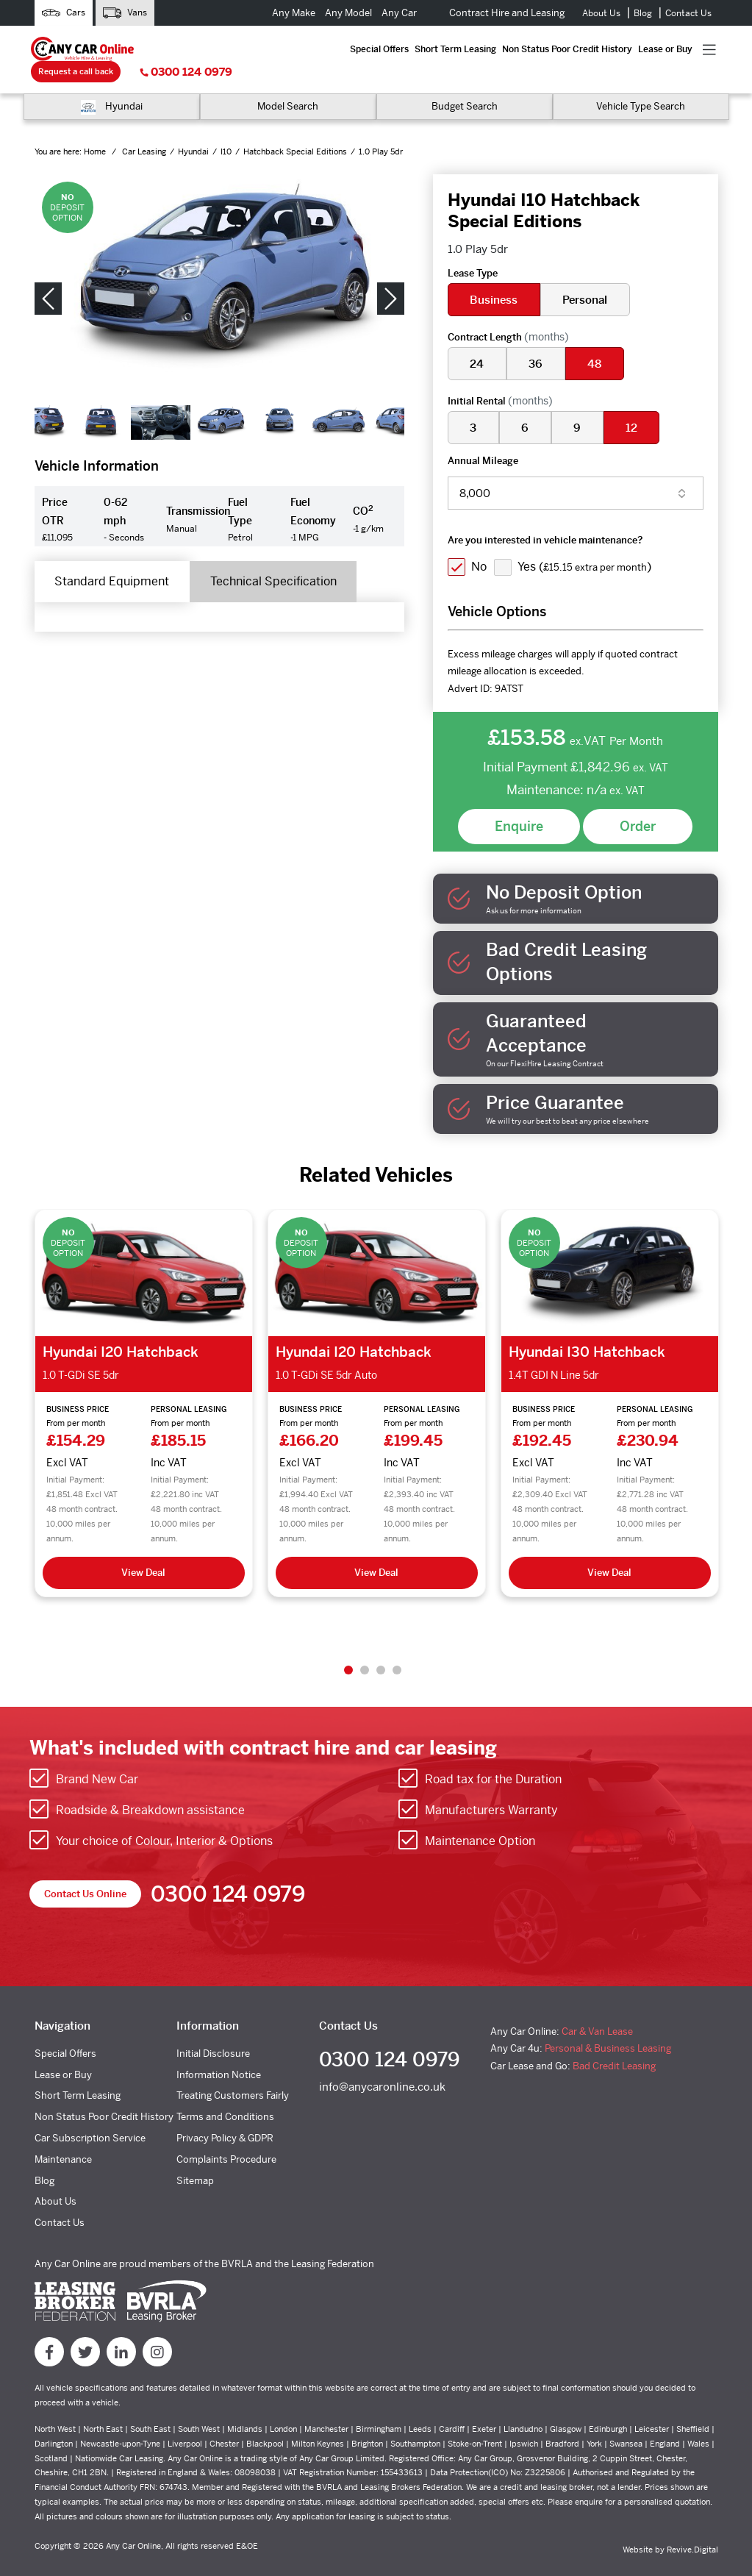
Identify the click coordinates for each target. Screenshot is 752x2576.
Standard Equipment (114, 560)
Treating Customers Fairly (232, 2073)
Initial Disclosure (213, 2031)
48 (597, 342)
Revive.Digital (692, 2527)
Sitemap (195, 2158)
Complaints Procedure (226, 2137)
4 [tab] (397, 1648)
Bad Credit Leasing (614, 2044)
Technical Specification (278, 560)
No (479, 544)
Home (96, 130)
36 (537, 342)
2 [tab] (364, 1648)
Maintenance (63, 2137)
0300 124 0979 (676, 49)
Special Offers (175, 49)
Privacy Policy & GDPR (224, 2116)
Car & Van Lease (597, 2009)
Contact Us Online (85, 1872)
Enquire (519, 804)
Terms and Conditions (225, 2094)
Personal (586, 278)
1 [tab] (348, 1648)
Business (494, 278)
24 (477, 342)
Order (638, 804)
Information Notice (218, 2053)
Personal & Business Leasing (608, 2026)
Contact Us (688, 13)
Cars (63, 13)
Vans (125, 13)
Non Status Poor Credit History (351, 49)
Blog (643, 13)
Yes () (586, 544)
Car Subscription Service (90, 2116)
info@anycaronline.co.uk (382, 2065)
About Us (601, 13)
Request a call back (564, 48)
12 (634, 406)
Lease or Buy (443, 49)
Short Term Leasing (246, 49)
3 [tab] (380, 1648)
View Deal (143, 1551)
